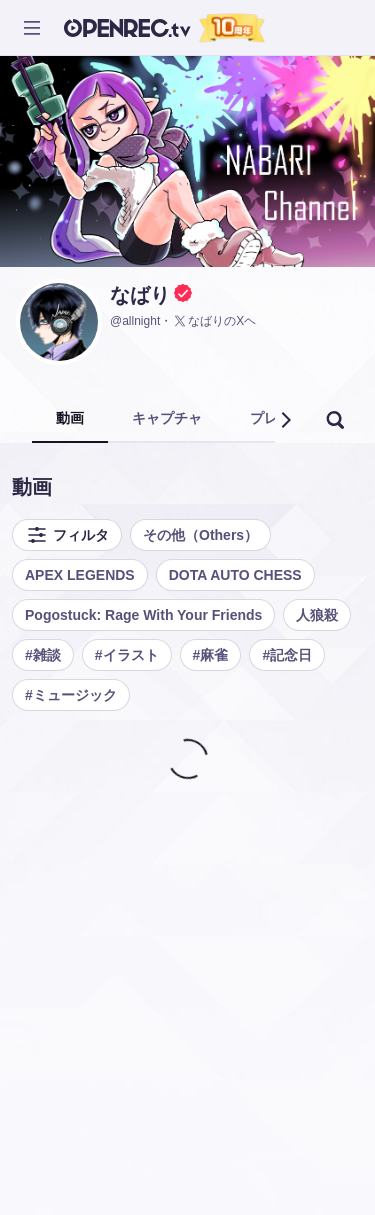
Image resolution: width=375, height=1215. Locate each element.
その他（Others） (200, 535)
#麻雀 (211, 655)
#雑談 (43, 655)
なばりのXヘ (214, 321)
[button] (285, 420)
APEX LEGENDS (80, 575)
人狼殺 (317, 615)
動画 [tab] (70, 418)
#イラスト (127, 655)
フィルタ (67, 535)
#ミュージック (71, 695)
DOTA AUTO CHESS (235, 575)
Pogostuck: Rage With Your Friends (143, 615)
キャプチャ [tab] (167, 418)
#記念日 (287, 655)
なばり (140, 295)
